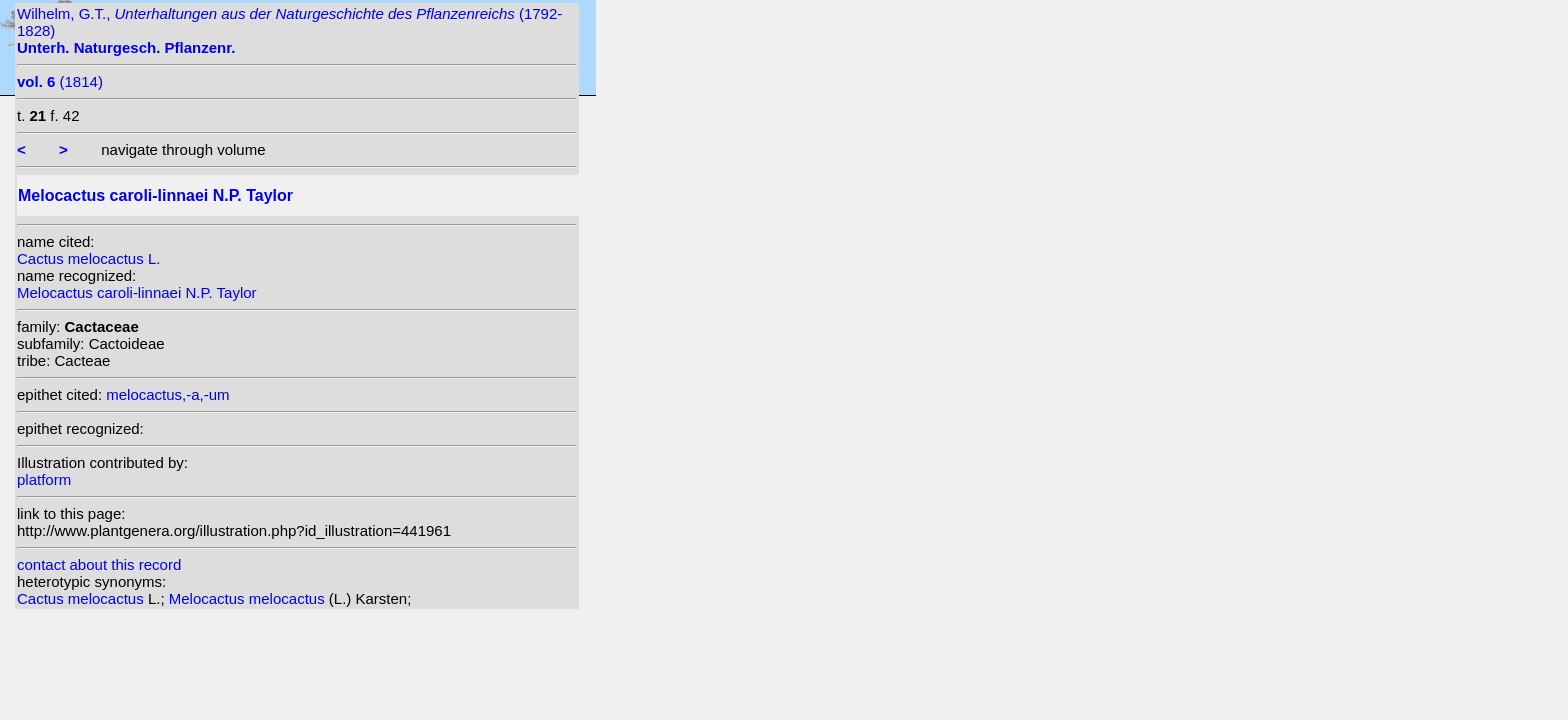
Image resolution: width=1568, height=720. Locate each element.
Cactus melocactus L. (88, 258)
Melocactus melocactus (249, 598)
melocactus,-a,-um (167, 394)
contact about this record (99, 564)
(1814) (60, 81)
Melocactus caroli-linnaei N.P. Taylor (137, 292)
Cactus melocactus (82, 598)
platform (44, 479)
